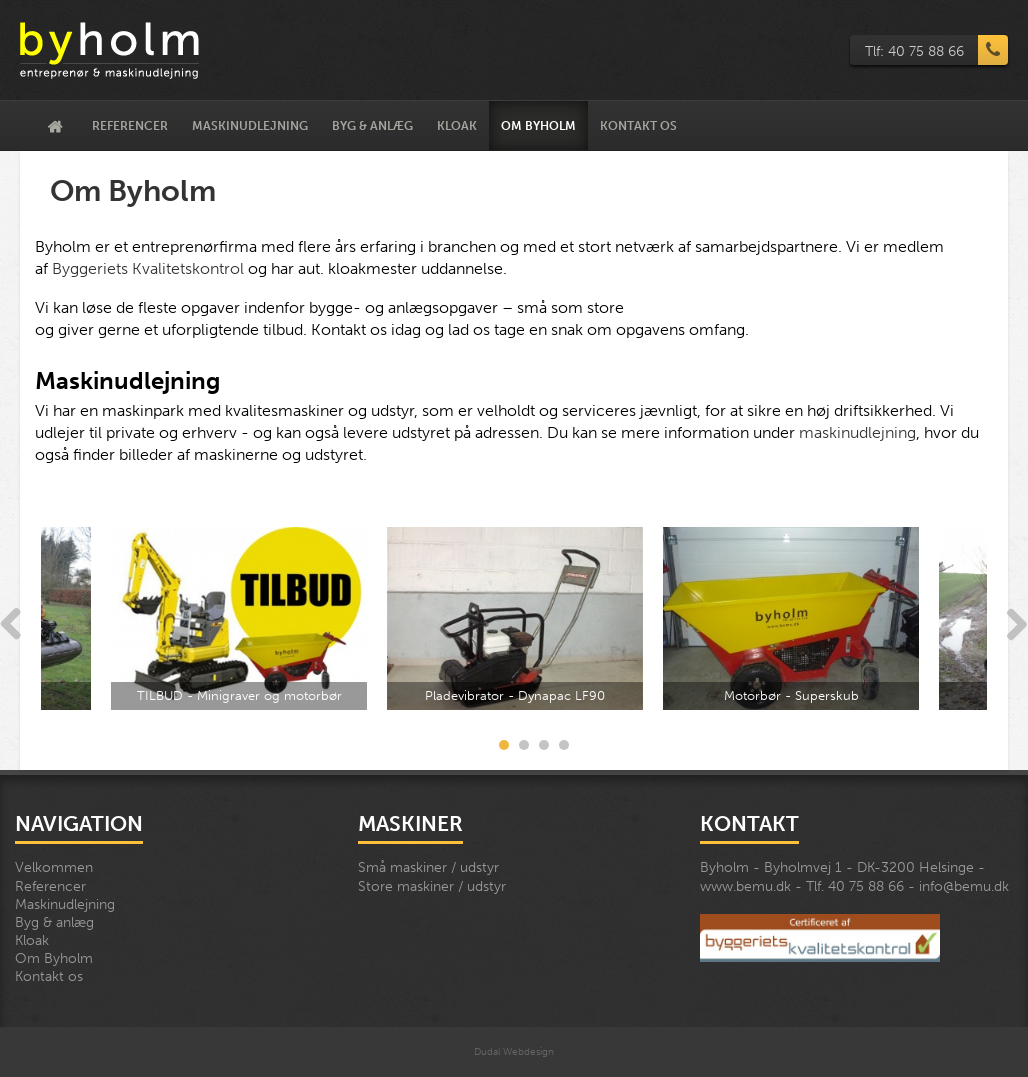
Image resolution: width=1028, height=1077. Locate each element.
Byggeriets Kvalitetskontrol (148, 268)
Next (1017, 625)
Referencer (130, 126)
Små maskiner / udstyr (428, 867)
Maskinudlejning (250, 126)
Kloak (457, 126)
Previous (10, 625)
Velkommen (55, 126)
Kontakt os (638, 126)
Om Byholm (538, 126)
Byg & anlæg (372, 126)
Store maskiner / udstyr (432, 886)
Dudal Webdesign (514, 1052)
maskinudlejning (857, 432)
